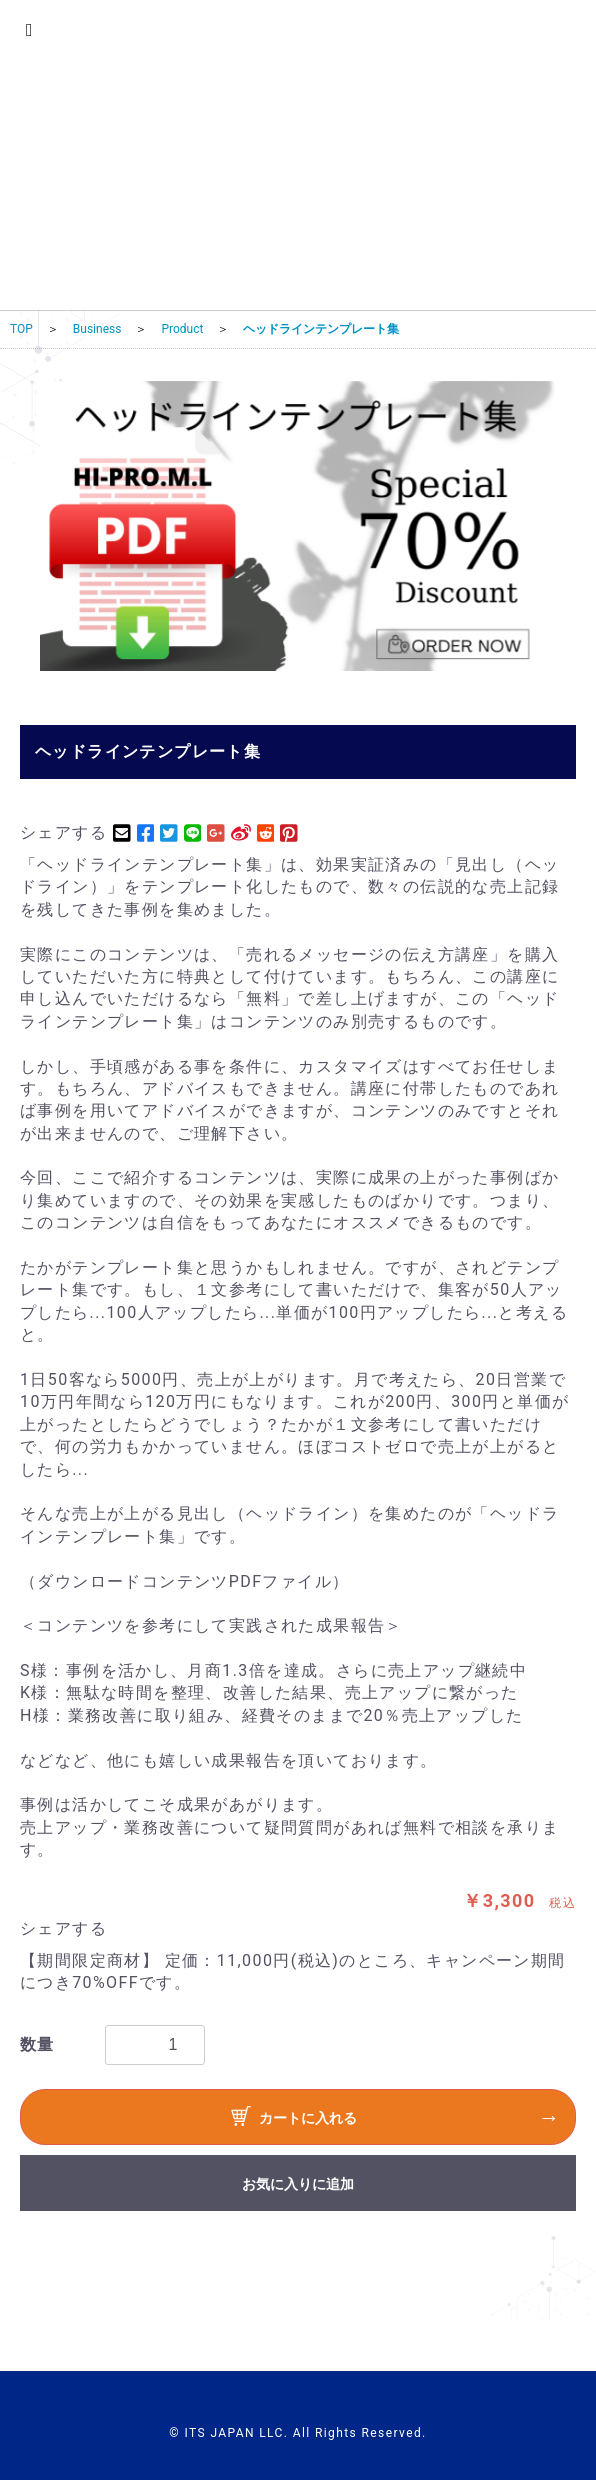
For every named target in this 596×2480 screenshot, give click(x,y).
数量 (37, 2044)
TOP (21, 329)
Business (97, 329)
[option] (298, 526)
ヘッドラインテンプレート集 (321, 329)
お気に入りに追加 (298, 2184)
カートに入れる (294, 2119)
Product (182, 329)
